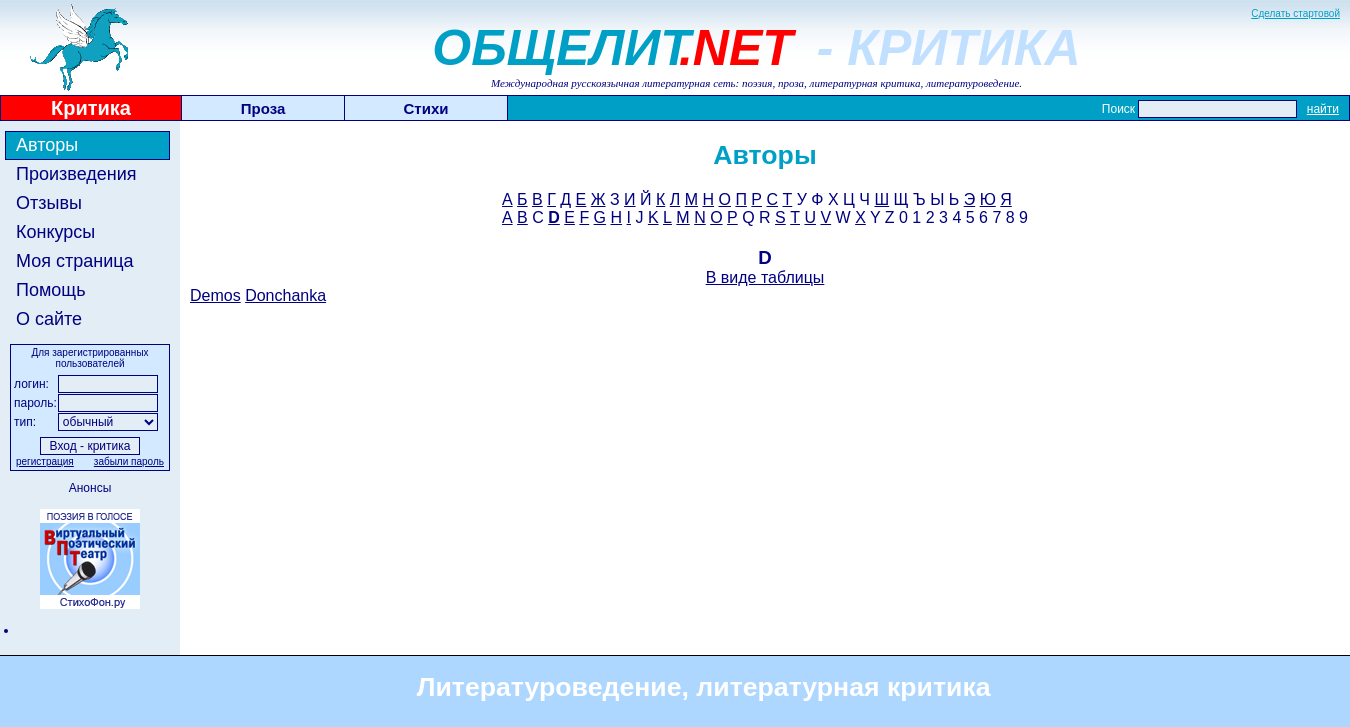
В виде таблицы (765, 277)
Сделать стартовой (1295, 13)
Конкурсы (55, 232)
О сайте (49, 319)
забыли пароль (129, 461)
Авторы (47, 145)
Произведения (76, 174)
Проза (263, 108)
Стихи (426, 108)
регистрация (45, 461)
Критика (91, 108)
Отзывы (49, 203)
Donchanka (285, 295)
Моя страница (75, 261)
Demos (215, 295)
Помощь (51, 290)
